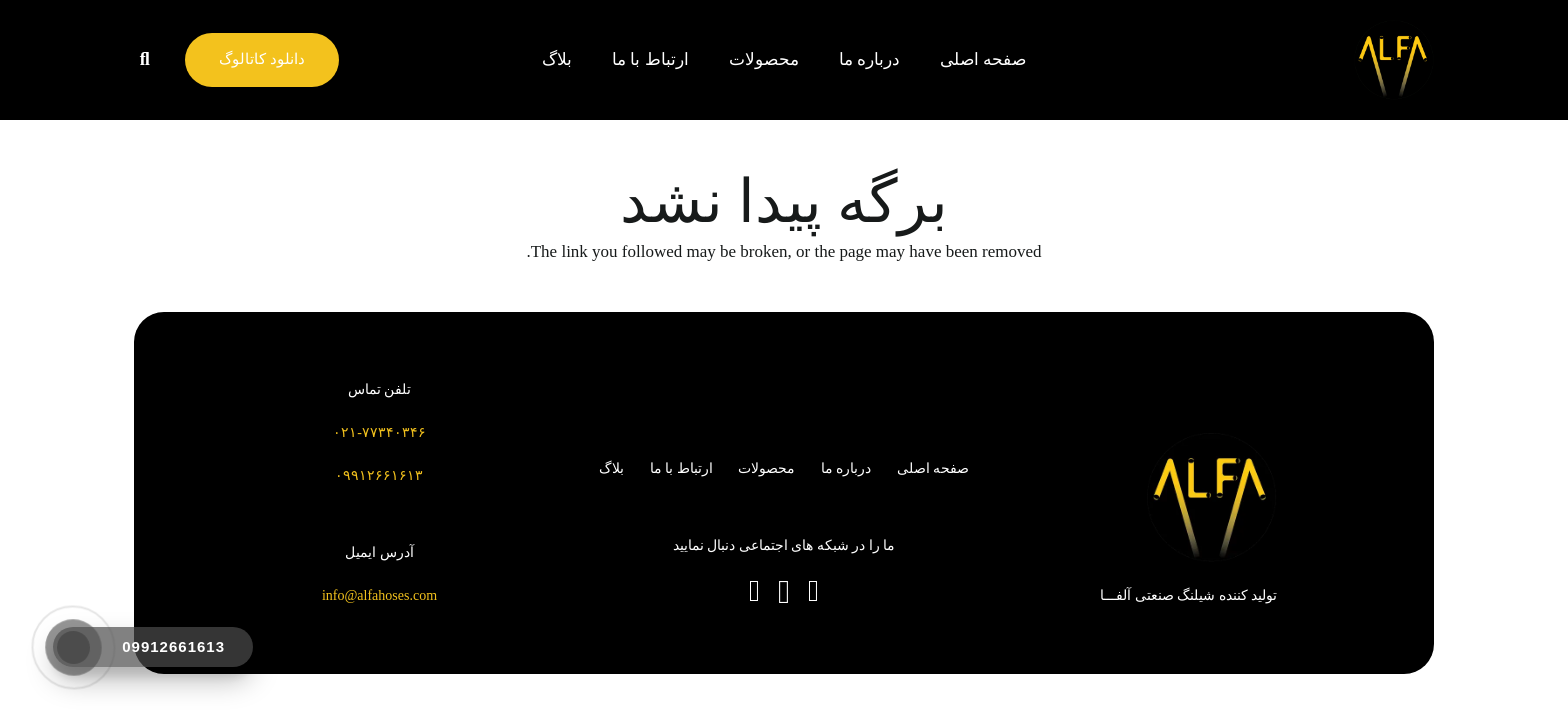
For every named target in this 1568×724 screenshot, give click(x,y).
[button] (145, 60)
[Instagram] (784, 592)
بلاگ (611, 468)
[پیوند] (1394, 60)
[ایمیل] (754, 591)
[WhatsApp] (813, 591)
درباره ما (846, 468)
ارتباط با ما (681, 468)
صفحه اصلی (933, 468)
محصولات (766, 468)
